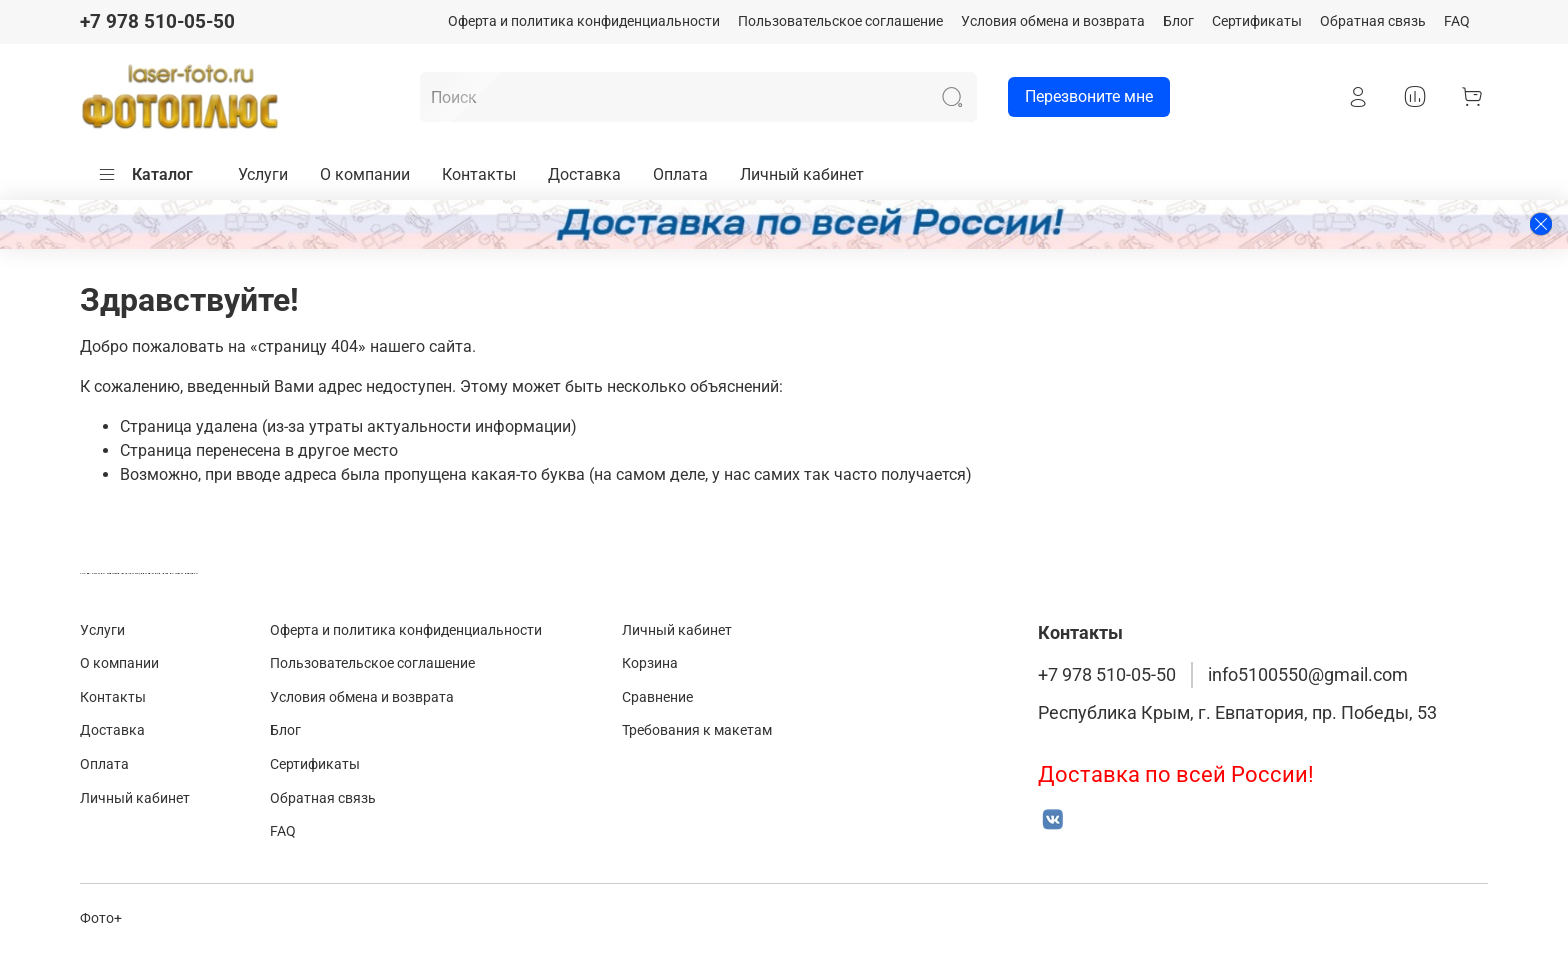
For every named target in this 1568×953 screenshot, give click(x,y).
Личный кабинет (802, 174)
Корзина (650, 663)
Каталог (145, 175)
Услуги (263, 174)
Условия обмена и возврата (1053, 21)
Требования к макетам (697, 730)
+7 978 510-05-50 (157, 21)
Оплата (680, 174)
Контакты (479, 174)
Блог (1178, 21)
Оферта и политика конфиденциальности (584, 21)
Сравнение (657, 697)
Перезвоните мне (1080, 97)
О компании (365, 174)
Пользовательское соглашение (840, 21)
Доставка (584, 174)
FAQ (1457, 21)
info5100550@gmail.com (1308, 675)
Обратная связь (1373, 21)
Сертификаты (1257, 21)
